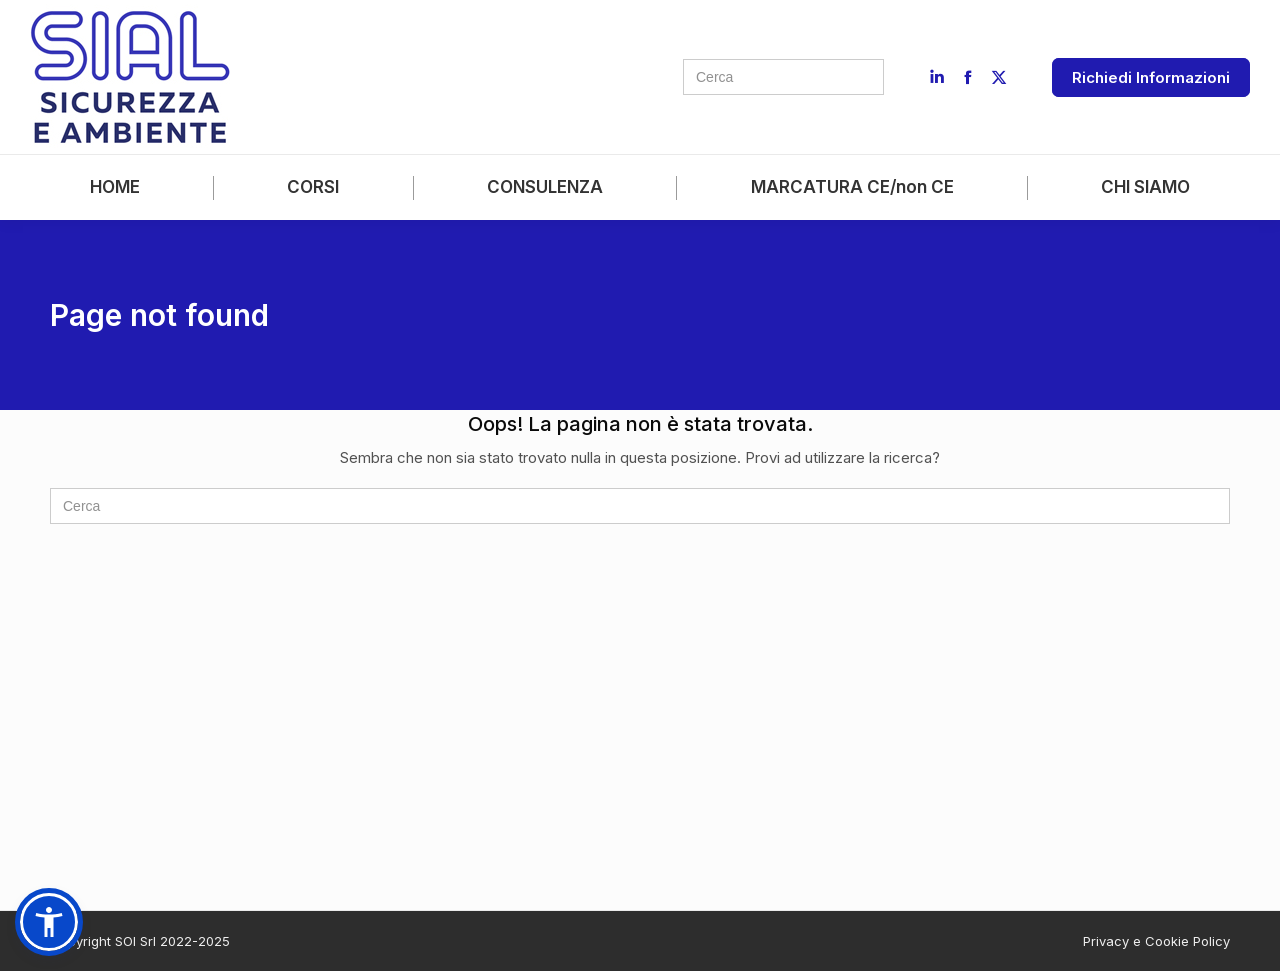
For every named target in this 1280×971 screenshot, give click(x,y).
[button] (49, 922)
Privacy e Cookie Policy (1156, 941)
